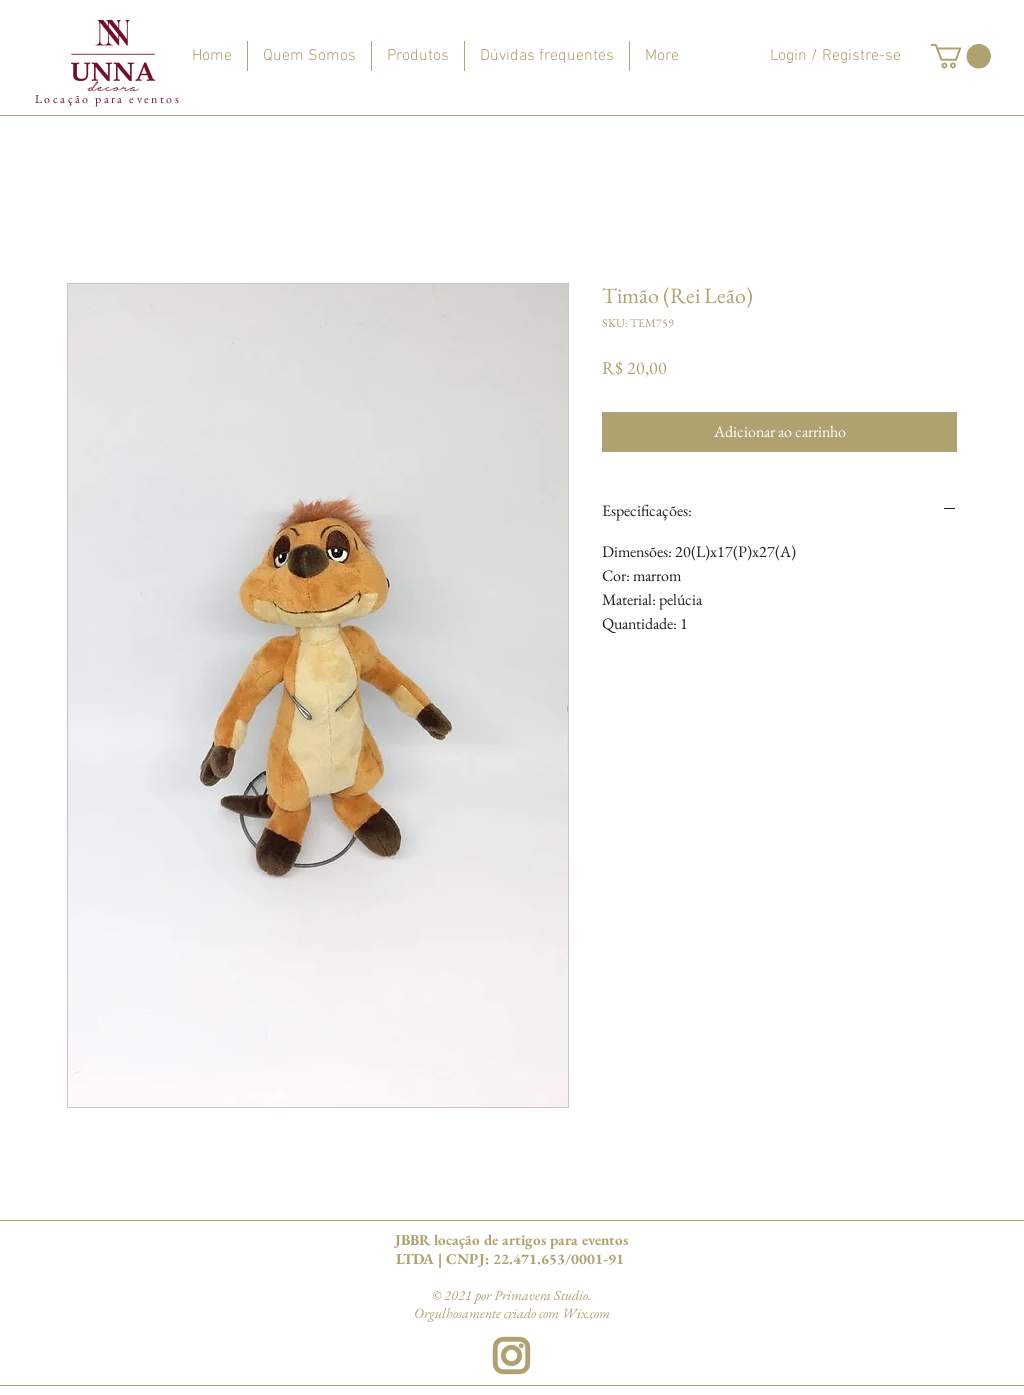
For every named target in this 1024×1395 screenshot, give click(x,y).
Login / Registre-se (835, 56)
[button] (961, 56)
